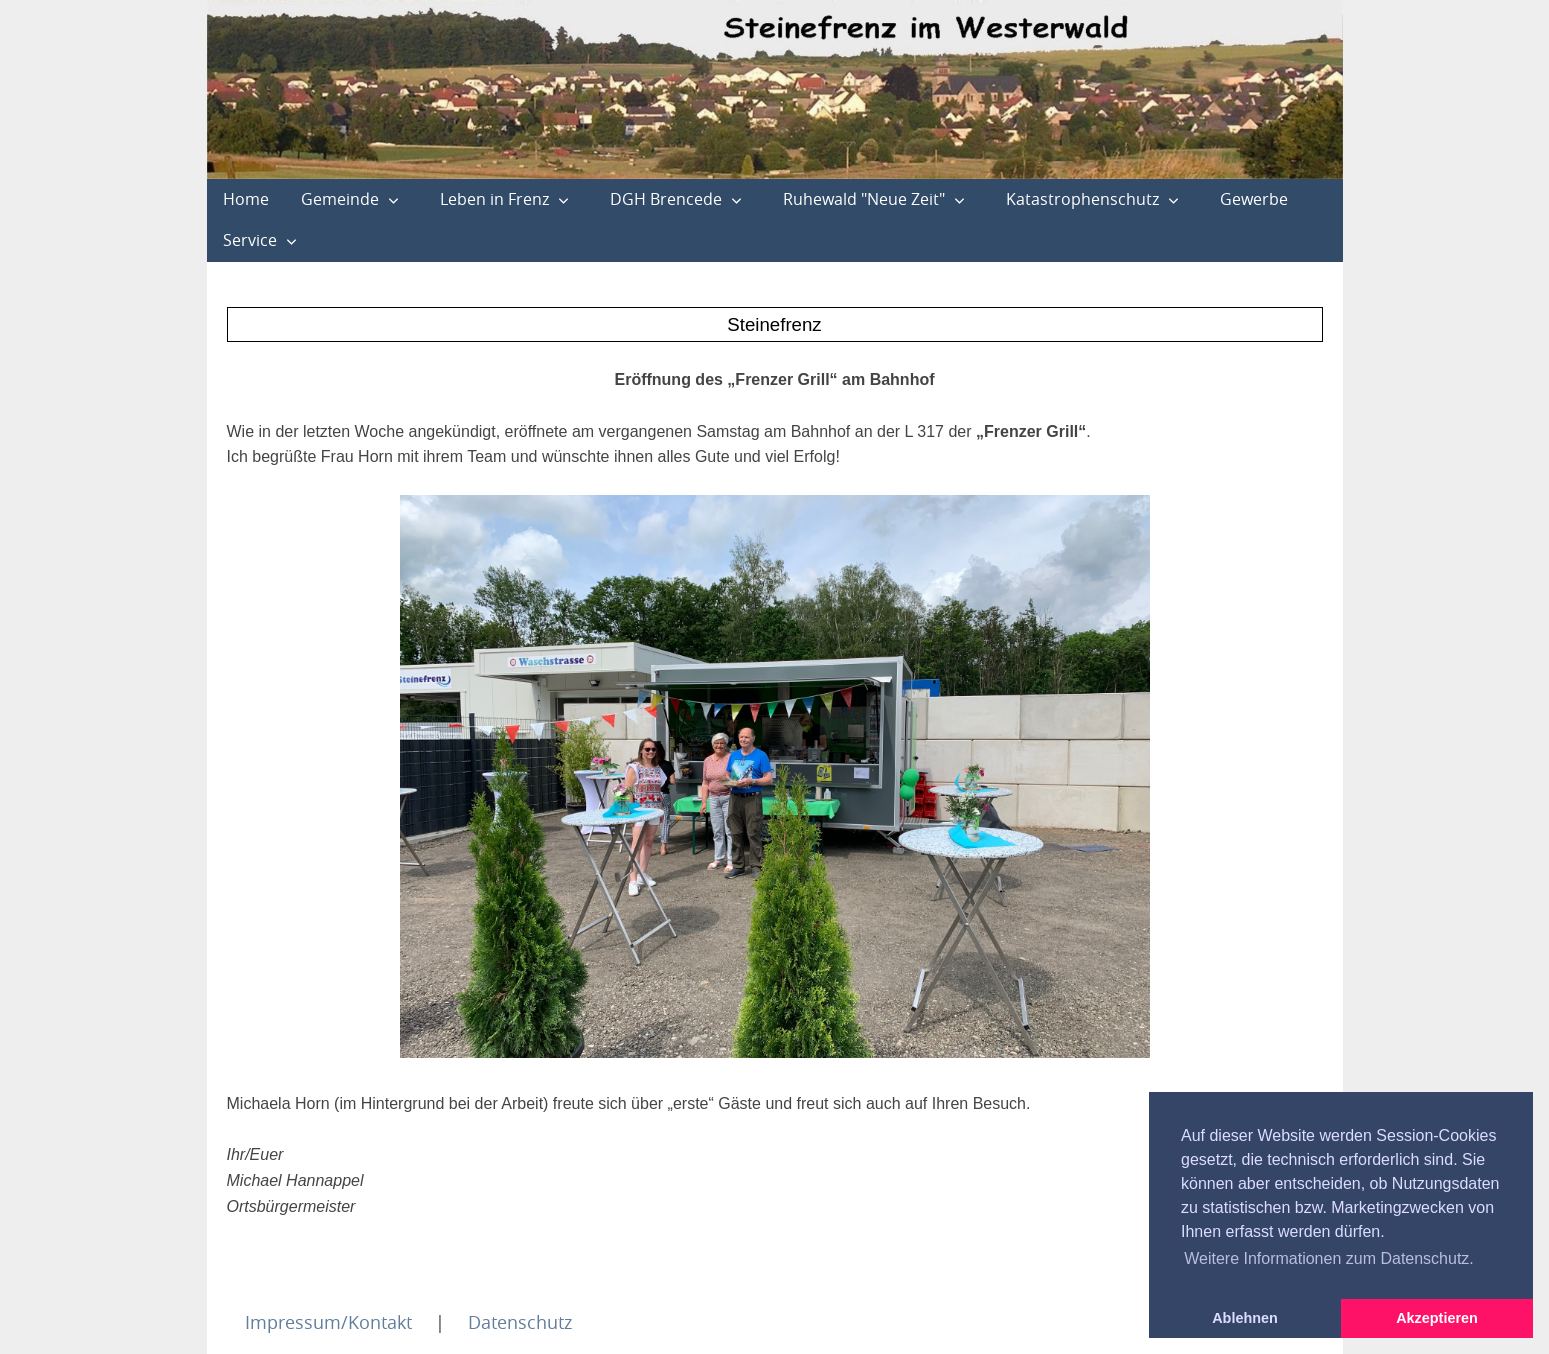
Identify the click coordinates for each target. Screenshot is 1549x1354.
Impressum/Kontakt (328, 1322)
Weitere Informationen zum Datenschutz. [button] (1329, 1258)
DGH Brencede (666, 199)
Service (250, 240)
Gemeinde (340, 199)
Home (246, 199)
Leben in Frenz (494, 199)
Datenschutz (520, 1322)
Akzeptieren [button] (1437, 1318)
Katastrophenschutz (1082, 199)
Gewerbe (1254, 199)
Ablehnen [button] (1245, 1318)
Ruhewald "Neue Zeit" (864, 199)
